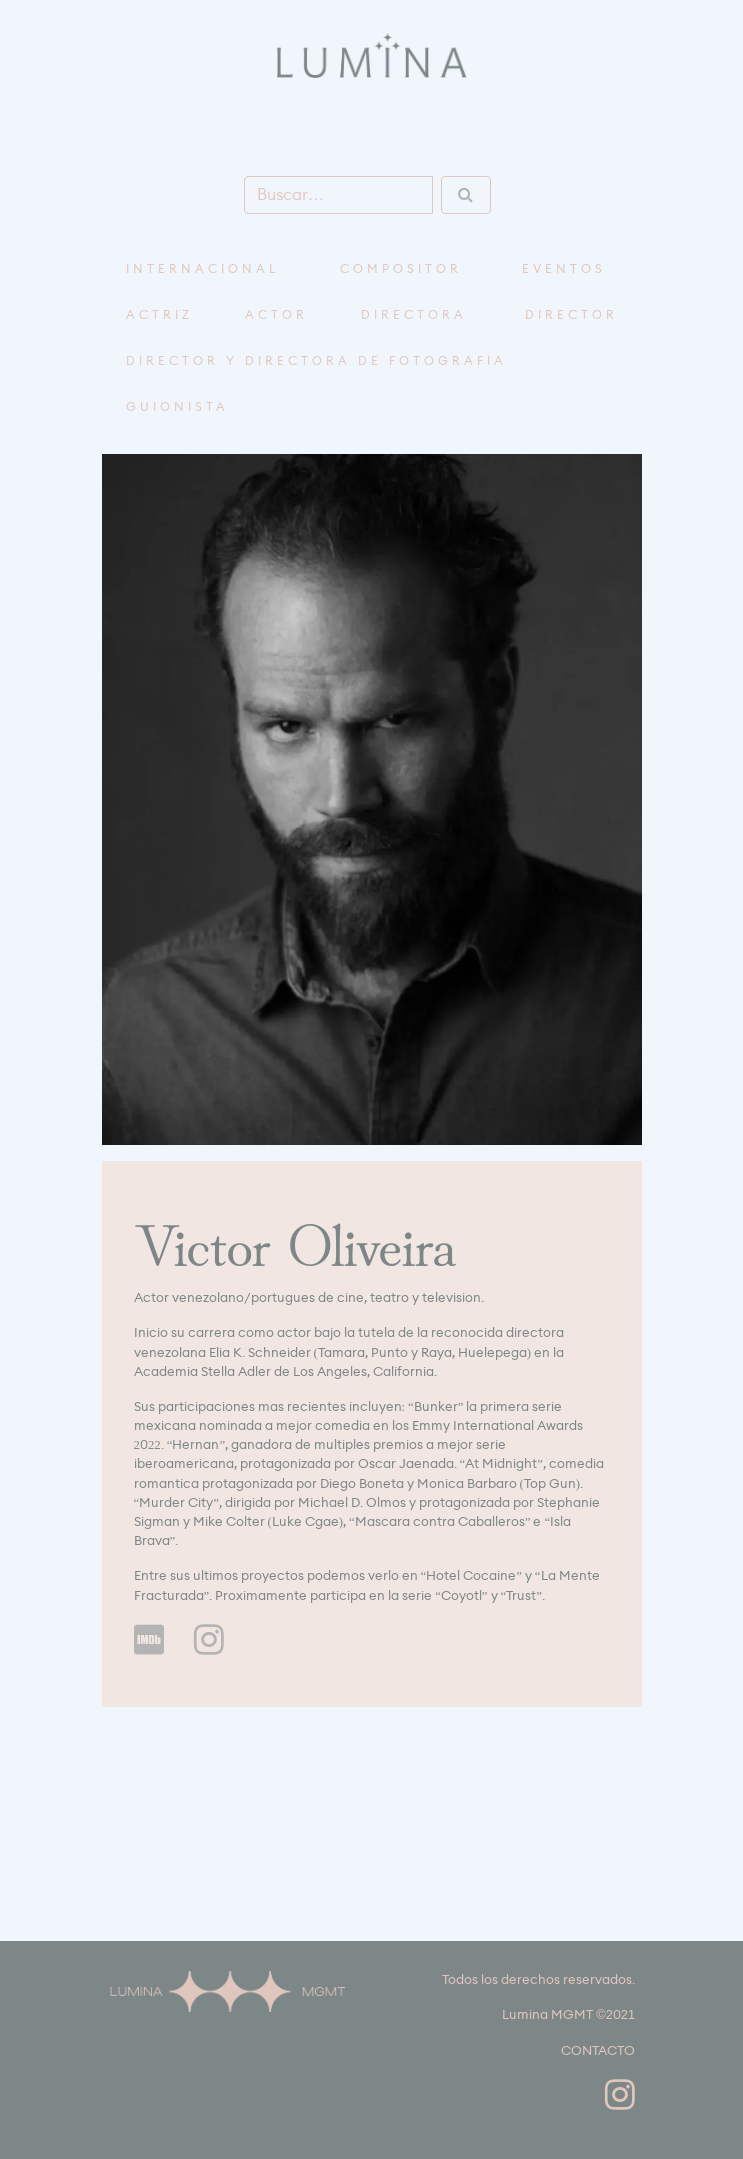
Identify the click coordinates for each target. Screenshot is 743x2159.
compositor (401, 269)
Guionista (177, 407)
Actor (276, 315)
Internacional (203, 269)
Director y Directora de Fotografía (316, 361)
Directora (414, 315)
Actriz (159, 315)
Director (571, 315)
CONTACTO (598, 2051)
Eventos (564, 269)
